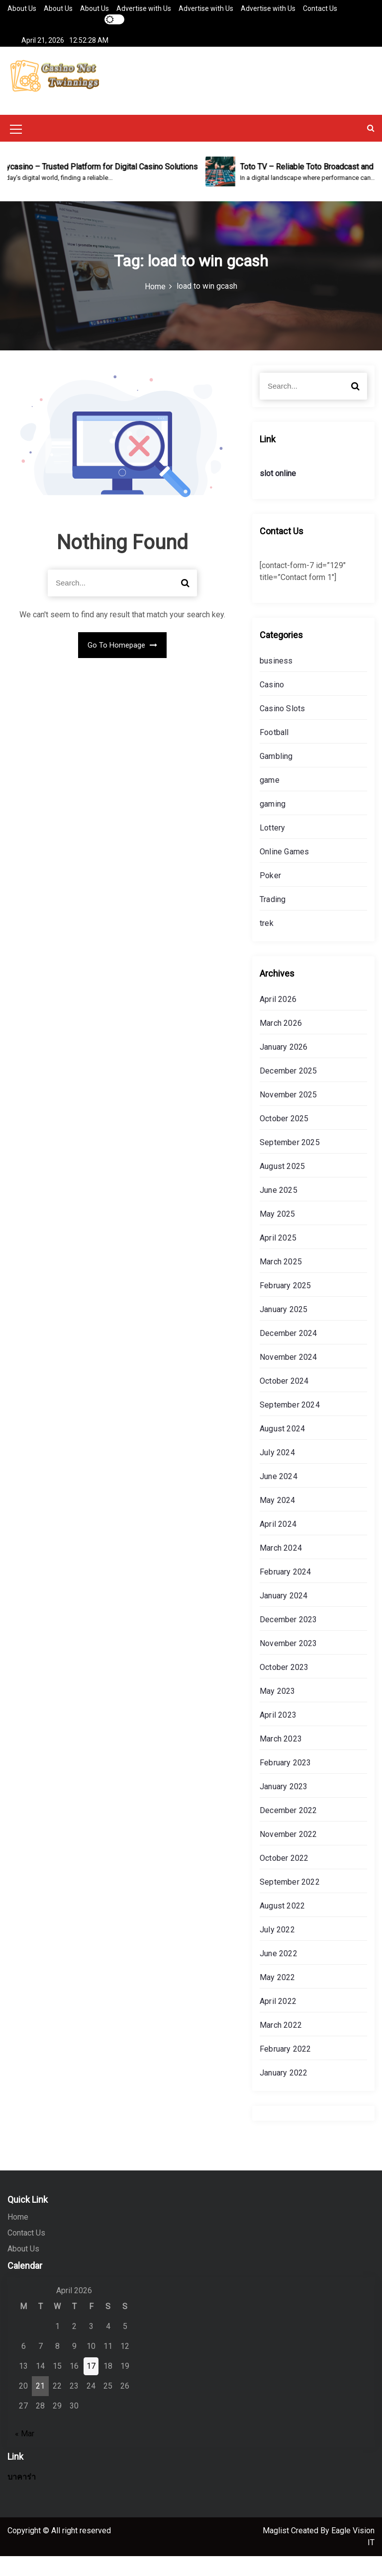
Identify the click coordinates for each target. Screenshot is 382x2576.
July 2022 (277, 1949)
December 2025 (288, 1090)
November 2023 (288, 1663)
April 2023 (278, 1735)
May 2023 (277, 1711)
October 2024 (284, 1401)
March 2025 (281, 1281)
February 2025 (285, 1305)
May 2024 (277, 1520)
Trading (273, 919)
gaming (273, 824)
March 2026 (281, 1043)
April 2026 (278, 1019)
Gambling (276, 776)
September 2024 (290, 1424)
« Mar (24, 2453)
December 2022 (288, 1830)
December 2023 (288, 1639)
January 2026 (283, 1067)
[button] (371, 148)
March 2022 (281, 2045)
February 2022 (285, 2069)
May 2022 (277, 1997)
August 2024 (282, 1448)
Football (274, 752)
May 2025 (277, 1234)
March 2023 (281, 1758)
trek (267, 943)
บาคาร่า (21, 2496)
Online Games (284, 871)
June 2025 (278, 1210)
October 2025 (284, 1138)
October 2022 (284, 1878)
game (270, 800)
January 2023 (283, 1806)
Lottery (272, 847)
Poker (270, 895)
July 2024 (277, 1472)
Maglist (277, 2550)
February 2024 (285, 1591)
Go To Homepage (122, 665)
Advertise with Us (143, 8)
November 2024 (288, 1377)
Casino (272, 704)
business (276, 680)
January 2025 (283, 1329)
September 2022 (290, 1902)
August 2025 (282, 1186)
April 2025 (278, 1257)
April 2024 (278, 1544)
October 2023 (284, 1687)
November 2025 (288, 1114)
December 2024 (288, 1353)
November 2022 (288, 1854)
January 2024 (283, 1615)
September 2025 (290, 1162)
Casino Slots (282, 728)
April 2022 (278, 2021)
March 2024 (281, 1568)
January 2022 (283, 2092)
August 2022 (282, 1925)
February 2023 (285, 1782)
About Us (21, 8)
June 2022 (278, 1973)
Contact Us (320, 8)
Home (17, 2237)
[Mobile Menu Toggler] (16, 151)
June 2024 (278, 1496)
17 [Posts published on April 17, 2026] (91, 2386)
